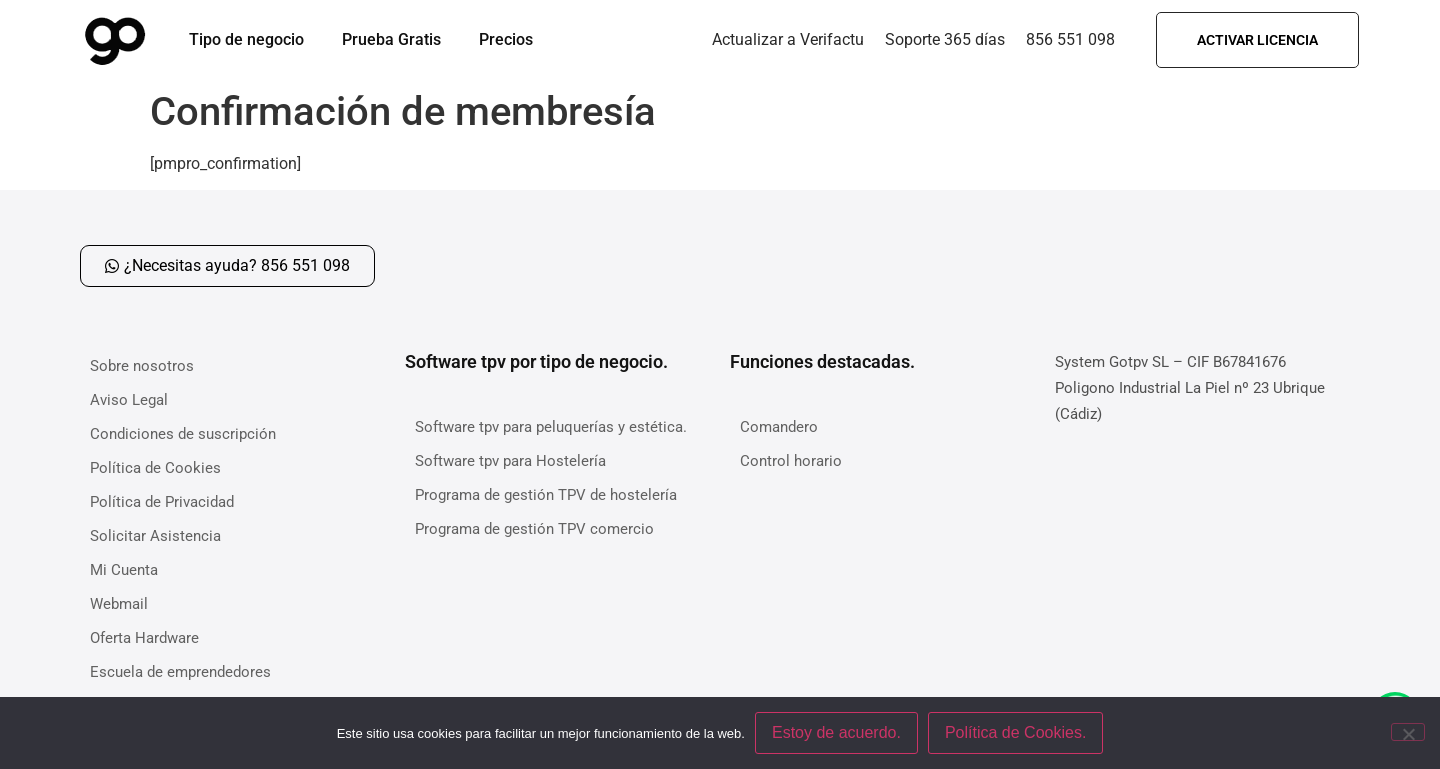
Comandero (779, 427)
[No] (1408, 732)
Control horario (791, 461)
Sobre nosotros (142, 366)
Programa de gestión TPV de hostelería (546, 495)
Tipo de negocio (246, 39)
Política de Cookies (155, 468)
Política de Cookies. (1015, 732)
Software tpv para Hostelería (510, 461)
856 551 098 (1070, 39)
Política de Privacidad (162, 502)
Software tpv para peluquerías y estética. (551, 427)
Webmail (119, 604)
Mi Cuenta (124, 570)
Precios (506, 39)
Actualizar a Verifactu (788, 39)
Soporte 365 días (945, 39)
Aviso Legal (129, 400)
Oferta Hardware (144, 638)
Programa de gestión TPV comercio (534, 529)
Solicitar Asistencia (155, 536)
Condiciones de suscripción (183, 434)
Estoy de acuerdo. (836, 732)
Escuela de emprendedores (180, 672)
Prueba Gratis (391, 39)
